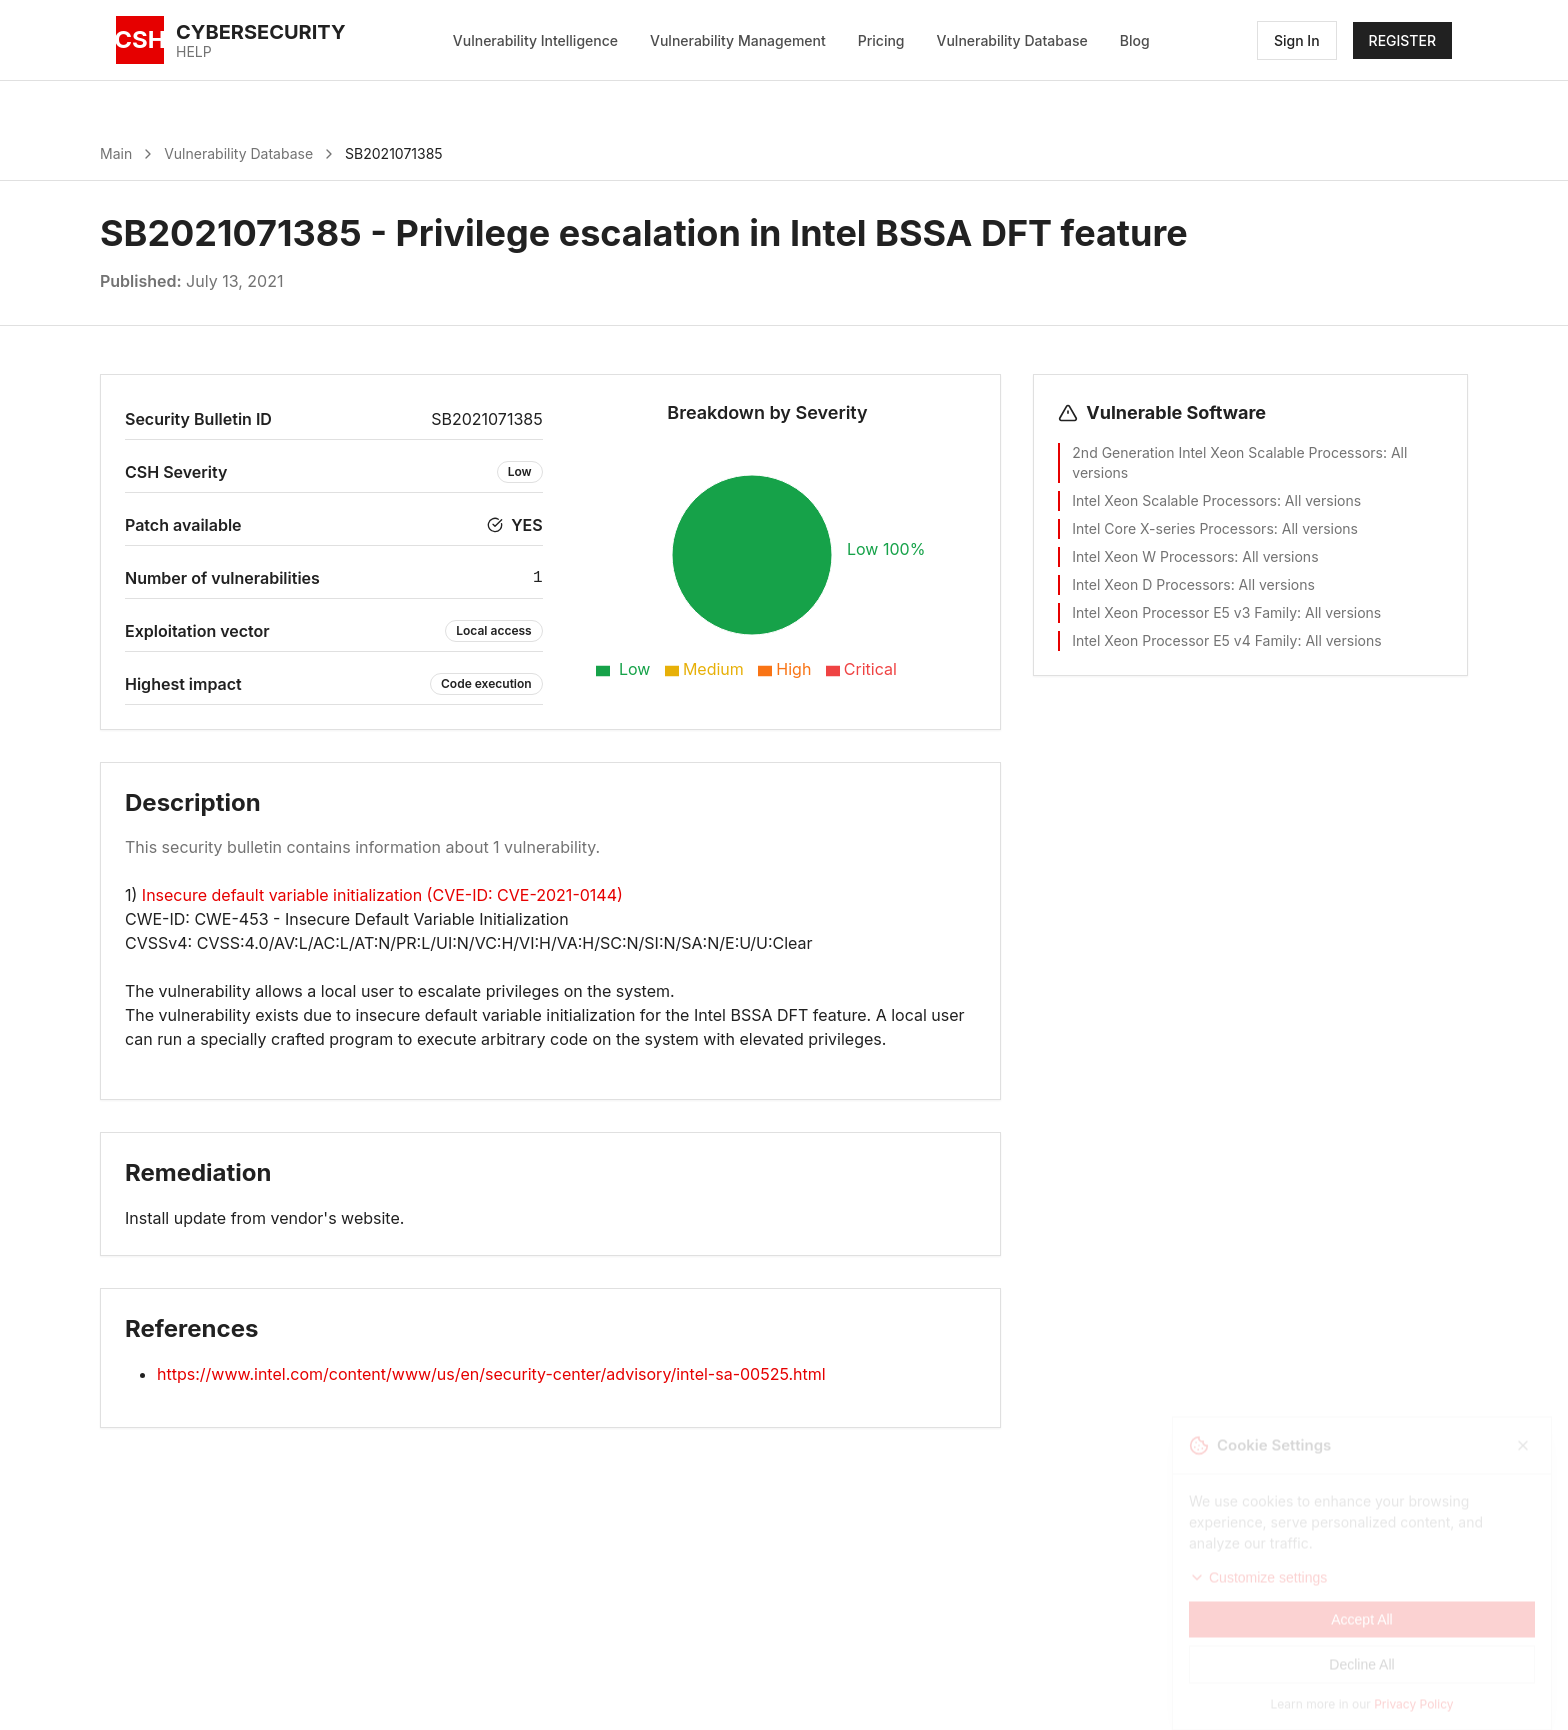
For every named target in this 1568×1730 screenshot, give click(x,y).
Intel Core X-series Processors (1172, 528)
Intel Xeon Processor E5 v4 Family (1184, 640)
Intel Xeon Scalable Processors (1174, 500)
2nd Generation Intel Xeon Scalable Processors (1227, 452)
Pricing (881, 40)
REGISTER (1402, 40)
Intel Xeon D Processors (1151, 584)
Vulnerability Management (738, 40)
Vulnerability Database (1012, 40)
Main (116, 153)
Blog (1135, 40)
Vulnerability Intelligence (535, 40)
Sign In (1297, 40)
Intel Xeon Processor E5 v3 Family (1184, 612)
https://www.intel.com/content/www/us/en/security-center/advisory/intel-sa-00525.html (491, 1374)
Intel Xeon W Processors (1153, 556)
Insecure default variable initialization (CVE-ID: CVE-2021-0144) (382, 895)
